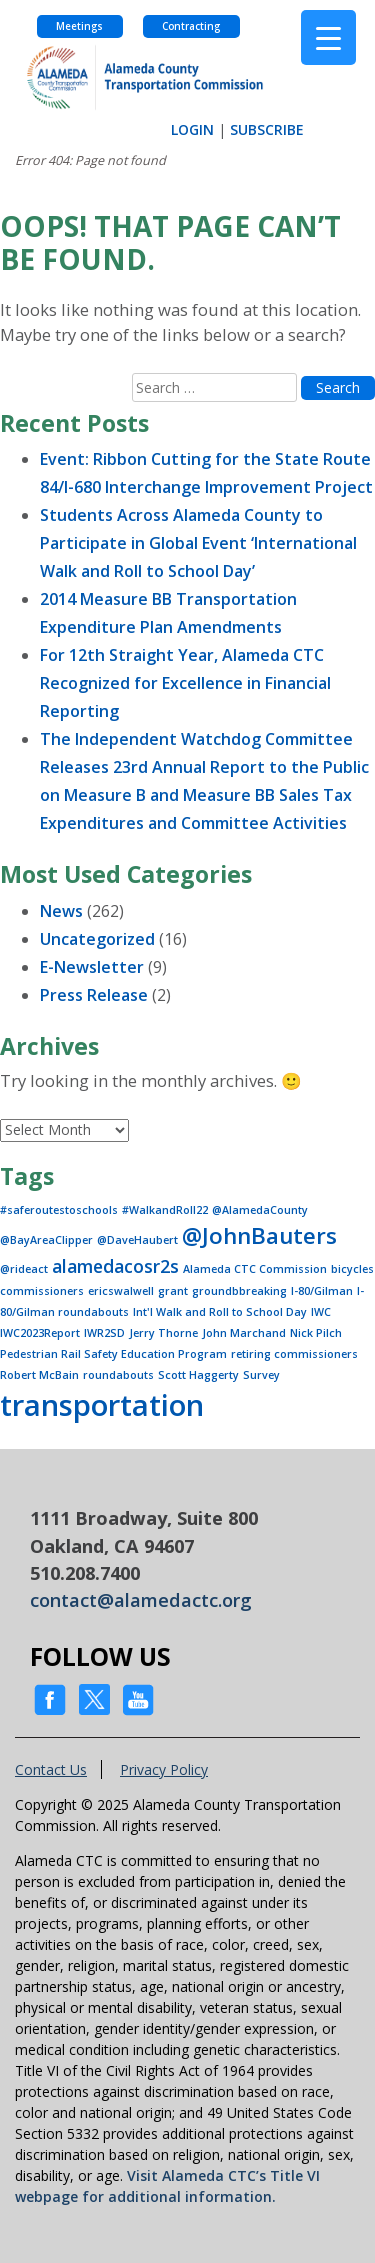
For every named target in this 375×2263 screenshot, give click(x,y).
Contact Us (51, 1769)
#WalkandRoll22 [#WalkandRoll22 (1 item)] (165, 1210)
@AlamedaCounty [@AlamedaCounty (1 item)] (260, 1210)
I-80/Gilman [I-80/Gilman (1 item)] (322, 1291)
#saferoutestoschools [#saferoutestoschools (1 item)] (59, 1210)
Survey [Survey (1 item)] (261, 1375)
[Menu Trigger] (328, 37)
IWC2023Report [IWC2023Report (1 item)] (40, 1333)
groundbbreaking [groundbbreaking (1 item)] (239, 1291)
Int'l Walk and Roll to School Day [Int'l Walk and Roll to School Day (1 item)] (220, 1312)
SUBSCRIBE (267, 129)
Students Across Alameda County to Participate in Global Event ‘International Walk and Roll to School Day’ (198, 543)
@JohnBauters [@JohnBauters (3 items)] (259, 1235)
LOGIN (192, 129)
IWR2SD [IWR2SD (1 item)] (104, 1333)
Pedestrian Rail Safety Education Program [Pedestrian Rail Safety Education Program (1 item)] (113, 1354)
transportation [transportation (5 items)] (102, 1405)
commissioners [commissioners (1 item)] (42, 1291)
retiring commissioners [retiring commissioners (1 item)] (294, 1354)
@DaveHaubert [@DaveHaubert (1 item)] (137, 1240)
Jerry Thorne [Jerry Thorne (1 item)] (163, 1333)
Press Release (94, 995)
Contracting (191, 26)
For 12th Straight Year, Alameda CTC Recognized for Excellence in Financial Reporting (185, 683)
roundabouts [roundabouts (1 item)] (118, 1375)
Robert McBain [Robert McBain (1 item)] (39, 1375)
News (61, 911)
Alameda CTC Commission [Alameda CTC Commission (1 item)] (255, 1269)
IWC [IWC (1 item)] (321, 1312)
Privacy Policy (164, 1769)
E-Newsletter (92, 967)
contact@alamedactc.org (141, 1600)
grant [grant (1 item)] (173, 1291)
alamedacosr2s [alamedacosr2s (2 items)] (115, 1266)
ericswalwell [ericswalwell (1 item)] (121, 1291)
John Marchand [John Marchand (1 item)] (244, 1333)
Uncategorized (97, 939)
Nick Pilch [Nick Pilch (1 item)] (316, 1333)
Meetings (79, 26)
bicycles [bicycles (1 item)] (352, 1269)
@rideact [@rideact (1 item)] (24, 1269)
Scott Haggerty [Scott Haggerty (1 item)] (198, 1375)
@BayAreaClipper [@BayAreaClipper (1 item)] (46, 1240)
